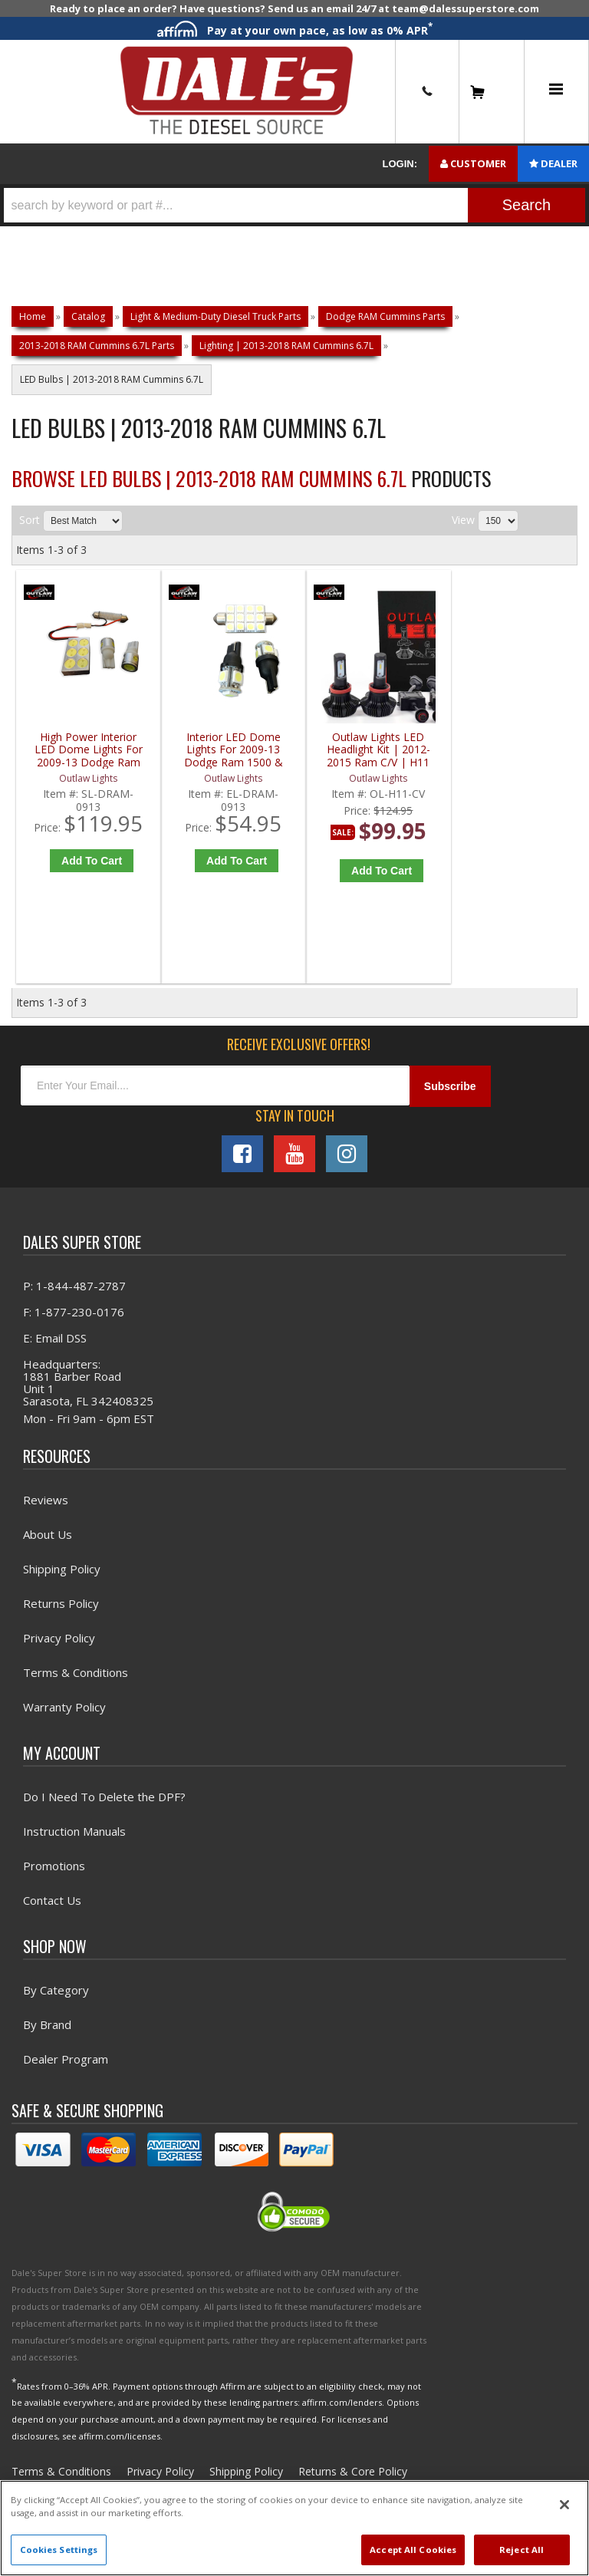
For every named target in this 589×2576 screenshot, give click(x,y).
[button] (294, 205)
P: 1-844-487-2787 (74, 1286)
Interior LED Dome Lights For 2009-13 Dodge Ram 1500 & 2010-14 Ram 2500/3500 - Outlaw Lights (228, 750)
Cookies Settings (59, 2549)
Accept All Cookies (413, 2549)
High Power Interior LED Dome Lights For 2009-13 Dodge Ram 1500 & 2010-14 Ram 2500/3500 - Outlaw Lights (87, 750)
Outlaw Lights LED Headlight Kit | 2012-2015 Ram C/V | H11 (370, 750)
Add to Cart (91, 861)
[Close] (564, 2505)
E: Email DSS (55, 1338)
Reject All (521, 2549)
